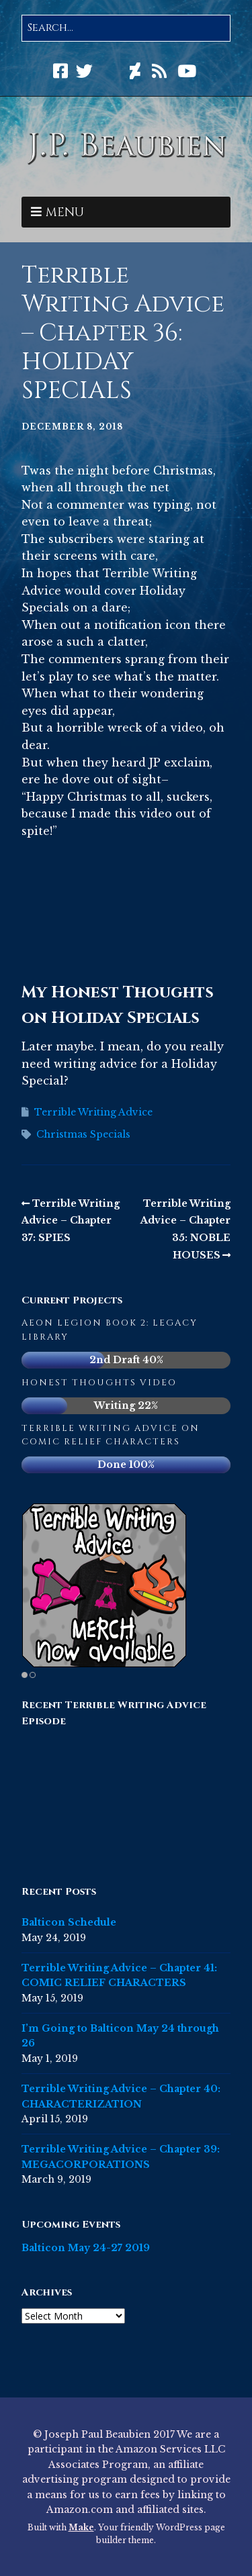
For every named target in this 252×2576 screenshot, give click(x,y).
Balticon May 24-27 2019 (86, 2248)
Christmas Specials (83, 1134)
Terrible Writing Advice (93, 1112)
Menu (65, 212)
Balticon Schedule (69, 1922)
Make (81, 2527)
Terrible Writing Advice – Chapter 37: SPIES (71, 1220)
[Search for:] (126, 28)
